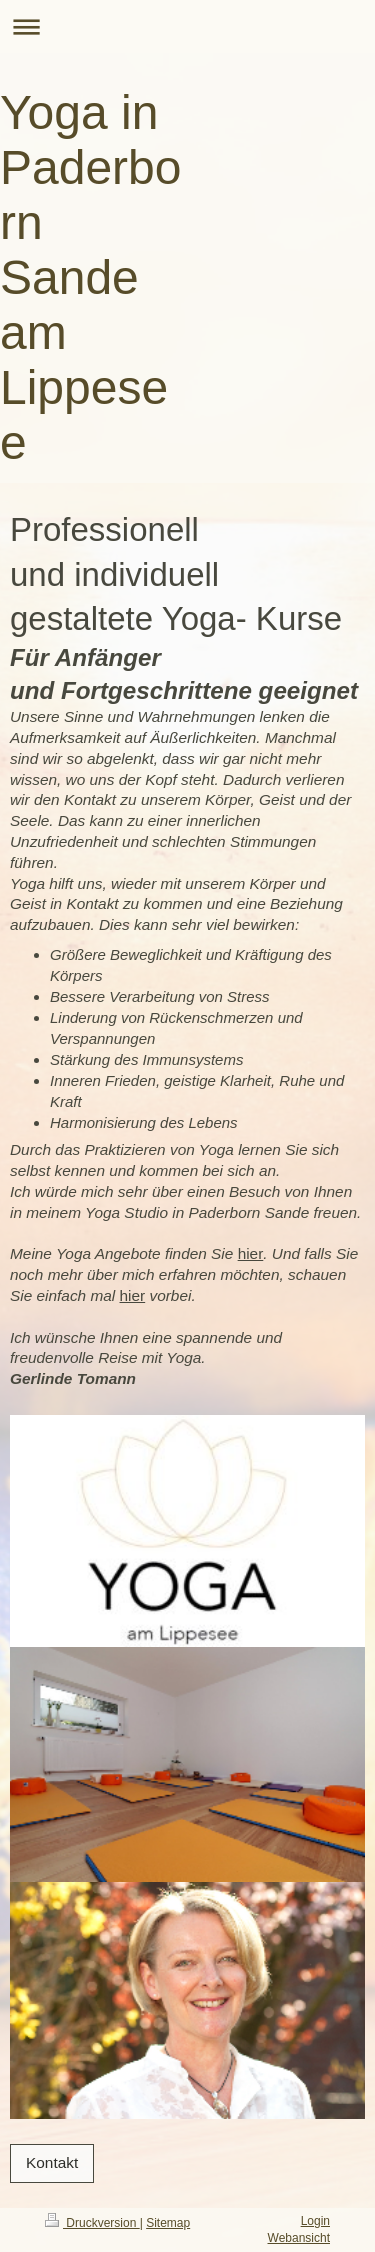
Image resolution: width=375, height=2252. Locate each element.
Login (315, 2221)
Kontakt (52, 2162)
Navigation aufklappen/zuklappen (187, 26)
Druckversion (92, 2223)
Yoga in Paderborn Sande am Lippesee (90, 277)
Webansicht (299, 2238)
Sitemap (168, 2223)
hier (251, 1253)
